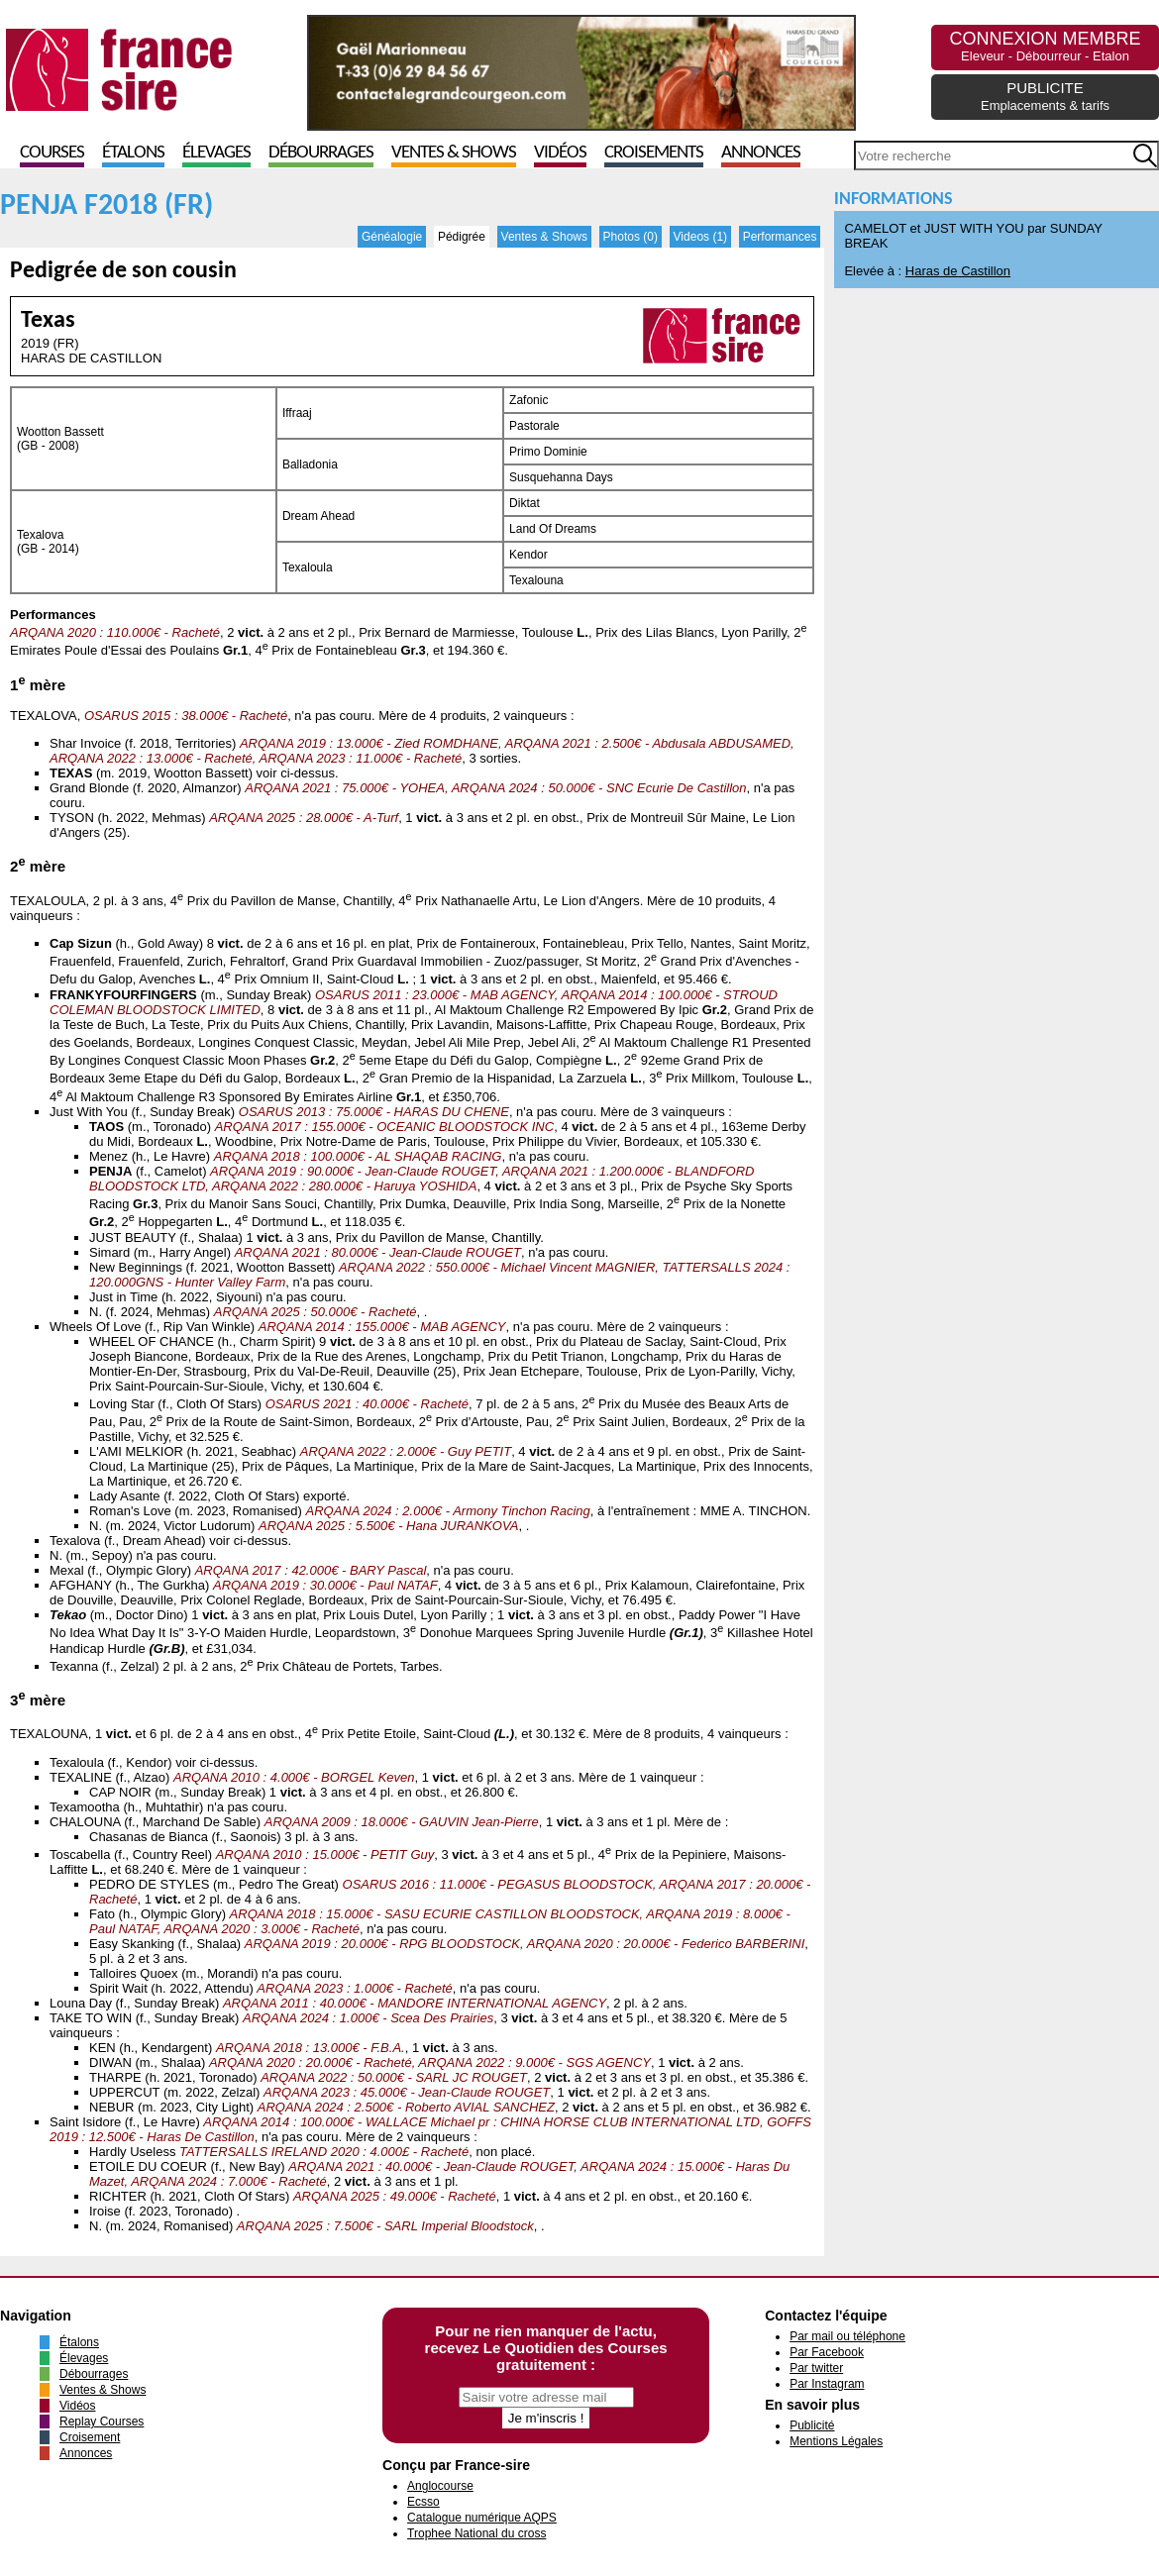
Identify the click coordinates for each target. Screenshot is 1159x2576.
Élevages (216, 153)
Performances (780, 237)
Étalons (133, 153)
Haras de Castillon (957, 270)
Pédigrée (461, 237)
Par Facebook (827, 2352)
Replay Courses (101, 2421)
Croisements (653, 153)
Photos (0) (630, 237)
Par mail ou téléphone (847, 2336)
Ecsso (423, 2502)
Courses (52, 153)
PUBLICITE (1045, 96)
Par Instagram (827, 2384)
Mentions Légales (836, 2441)
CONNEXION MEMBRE (1044, 46)
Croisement (89, 2437)
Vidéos (560, 153)
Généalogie (392, 237)
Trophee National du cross (476, 2533)
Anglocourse (440, 2486)
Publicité (812, 2425)
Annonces (760, 153)
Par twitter (816, 2368)
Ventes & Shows (453, 153)
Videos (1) (700, 237)
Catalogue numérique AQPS (482, 2517)
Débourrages (320, 153)
